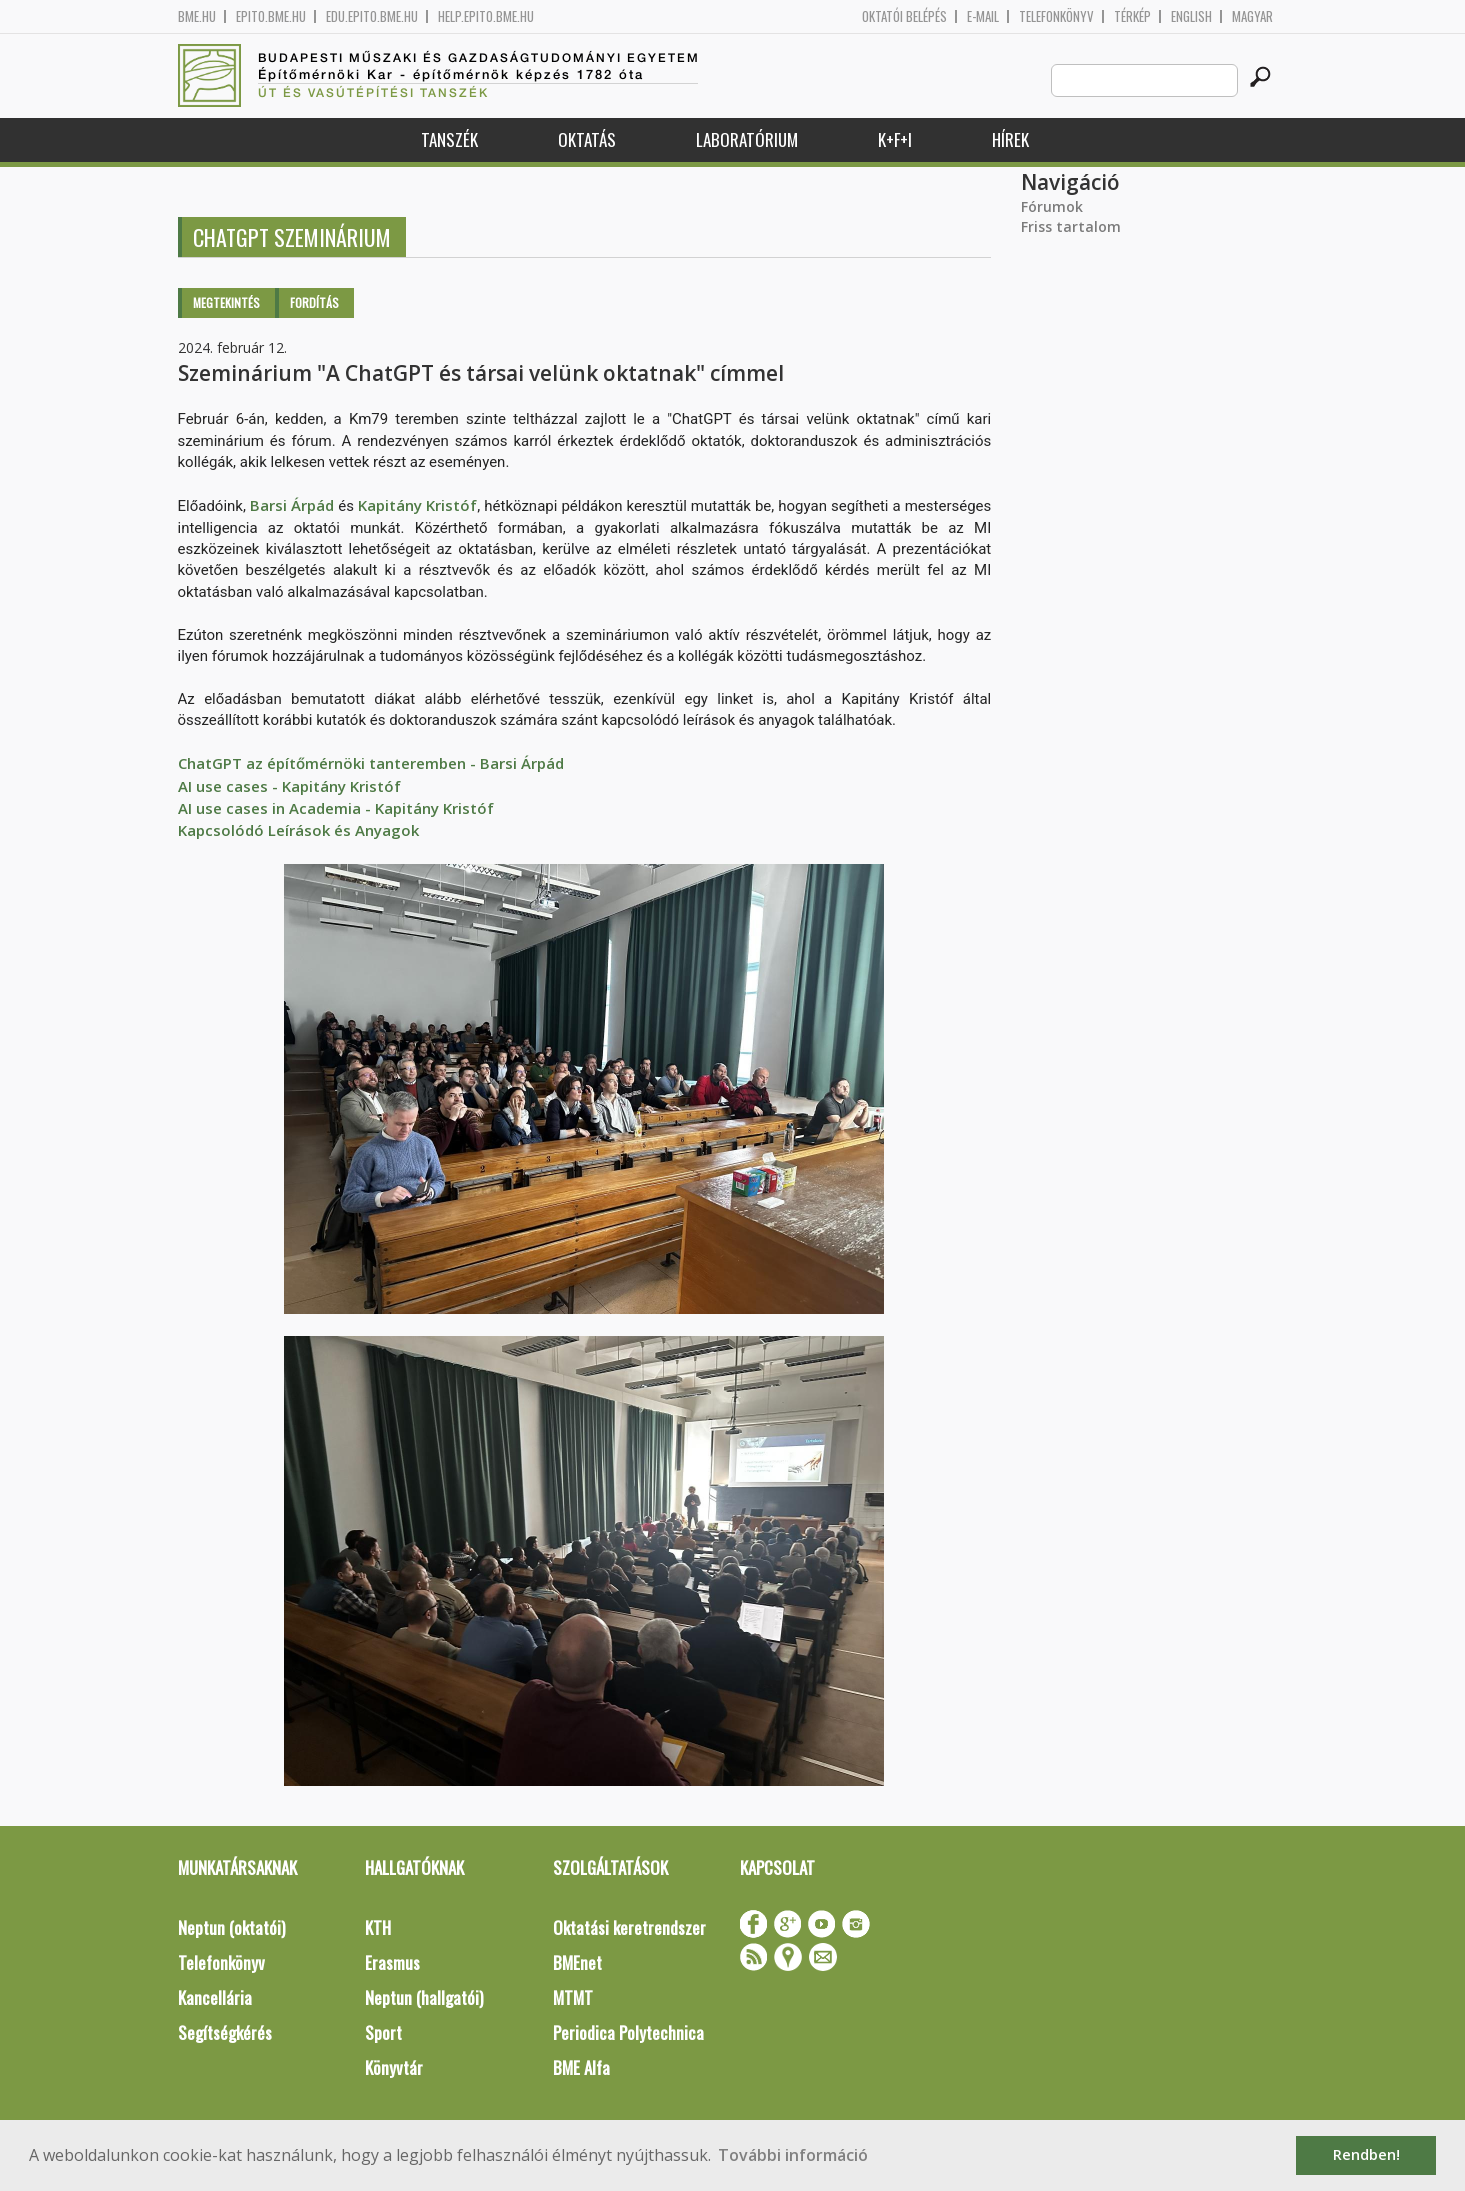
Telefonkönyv (1056, 16)
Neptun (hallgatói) (424, 1997)
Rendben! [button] (1366, 2154)
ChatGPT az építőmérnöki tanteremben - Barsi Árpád (371, 763)
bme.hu (197, 16)
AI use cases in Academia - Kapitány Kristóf (336, 808)
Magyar (1252, 16)
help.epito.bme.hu (486, 16)
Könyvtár (394, 2067)
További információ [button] (793, 2155)
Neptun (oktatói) (231, 1927)
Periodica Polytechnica (628, 2032)
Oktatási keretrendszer (629, 1927)
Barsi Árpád (292, 505)
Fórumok (1052, 206)
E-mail (983, 16)
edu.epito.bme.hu (372, 16)
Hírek (1010, 139)
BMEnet (577, 1962)
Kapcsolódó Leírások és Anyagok (298, 830)
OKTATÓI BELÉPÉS (904, 16)
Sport (383, 2032)
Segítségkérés (225, 2032)
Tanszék (449, 139)
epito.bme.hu (271, 16)
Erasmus (392, 1962)
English (1191, 16)
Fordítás (314, 302)
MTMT (573, 1997)
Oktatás (587, 139)
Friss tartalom (1071, 226)
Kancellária (215, 1997)
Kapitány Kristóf (417, 505)
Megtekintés (226, 302)
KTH (378, 1927)
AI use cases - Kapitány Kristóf (289, 786)
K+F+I (895, 139)
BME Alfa (581, 2067)
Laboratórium (747, 139)
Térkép (1132, 16)
